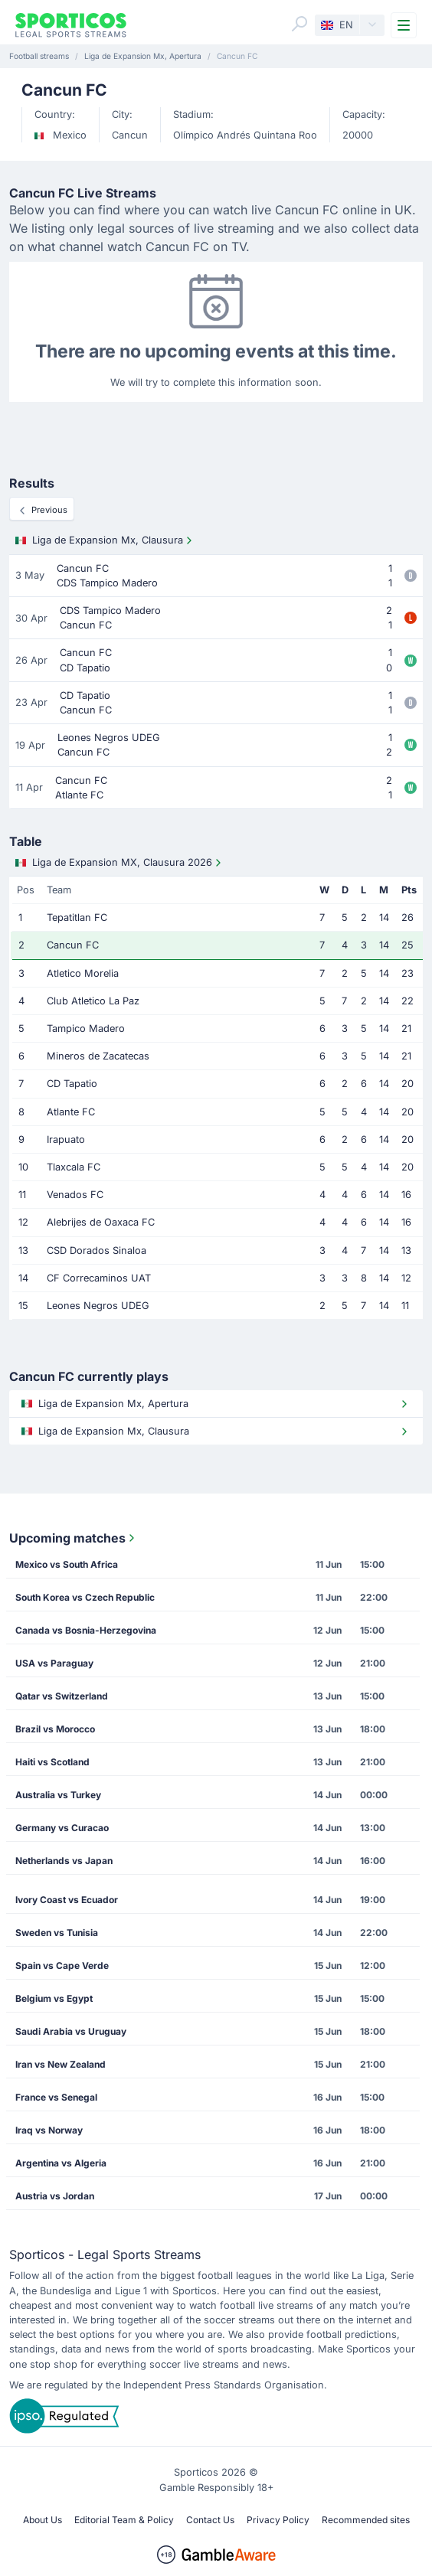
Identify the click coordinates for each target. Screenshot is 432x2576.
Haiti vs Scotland (52, 1762)
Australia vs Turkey (58, 1795)
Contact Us (210, 2519)
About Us (42, 2519)
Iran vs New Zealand (60, 2064)
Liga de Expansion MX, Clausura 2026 (119, 863)
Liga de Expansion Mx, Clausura (105, 540)
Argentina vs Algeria (60, 2163)
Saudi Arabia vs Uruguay (70, 2031)
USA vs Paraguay (54, 1663)
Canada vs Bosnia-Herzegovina (85, 1630)
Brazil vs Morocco (55, 1729)
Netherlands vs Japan (64, 1860)
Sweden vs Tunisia (56, 1932)
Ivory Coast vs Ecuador (66, 1899)
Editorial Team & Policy (124, 2519)
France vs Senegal (56, 2097)
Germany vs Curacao (62, 1827)
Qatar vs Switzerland (61, 1696)
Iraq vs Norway (49, 2130)
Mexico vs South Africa (66, 1564)
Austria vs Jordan (54, 2196)
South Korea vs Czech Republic (85, 1597)
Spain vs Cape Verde (62, 1965)
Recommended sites (366, 2519)
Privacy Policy (278, 2519)
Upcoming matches (73, 1538)
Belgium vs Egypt (54, 1998)
